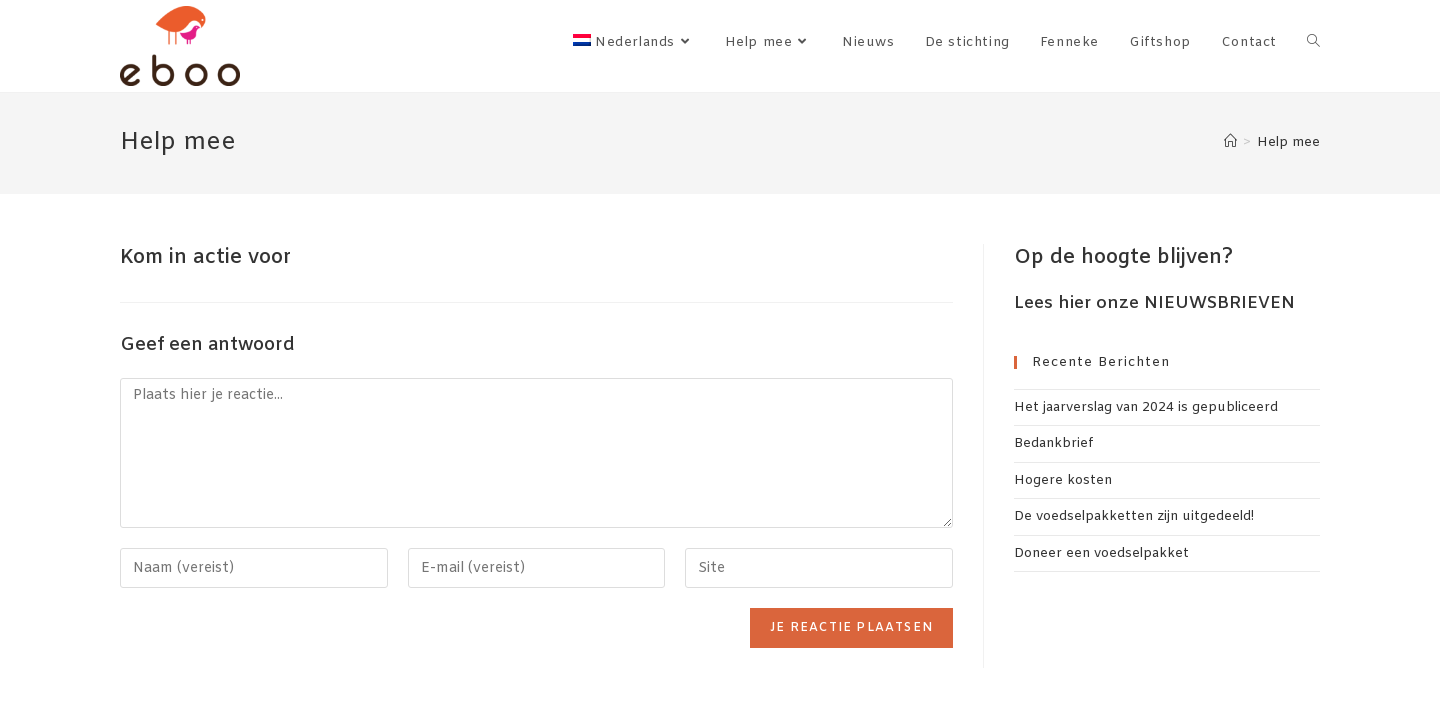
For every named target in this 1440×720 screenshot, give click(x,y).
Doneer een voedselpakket (1101, 553)
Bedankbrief (1053, 443)
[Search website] (1313, 43)
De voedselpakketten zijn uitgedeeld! (1134, 516)
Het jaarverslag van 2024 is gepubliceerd (1146, 407)
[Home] (1230, 142)
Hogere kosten (1063, 480)
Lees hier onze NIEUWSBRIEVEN (1154, 303)
